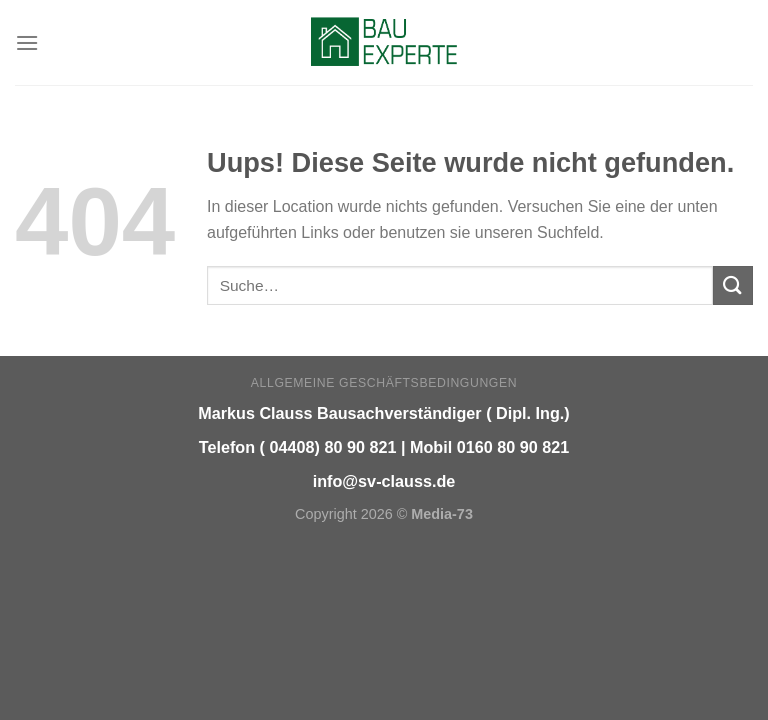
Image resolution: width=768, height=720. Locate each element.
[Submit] (733, 285)
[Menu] (27, 42)
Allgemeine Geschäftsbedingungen (384, 383)
